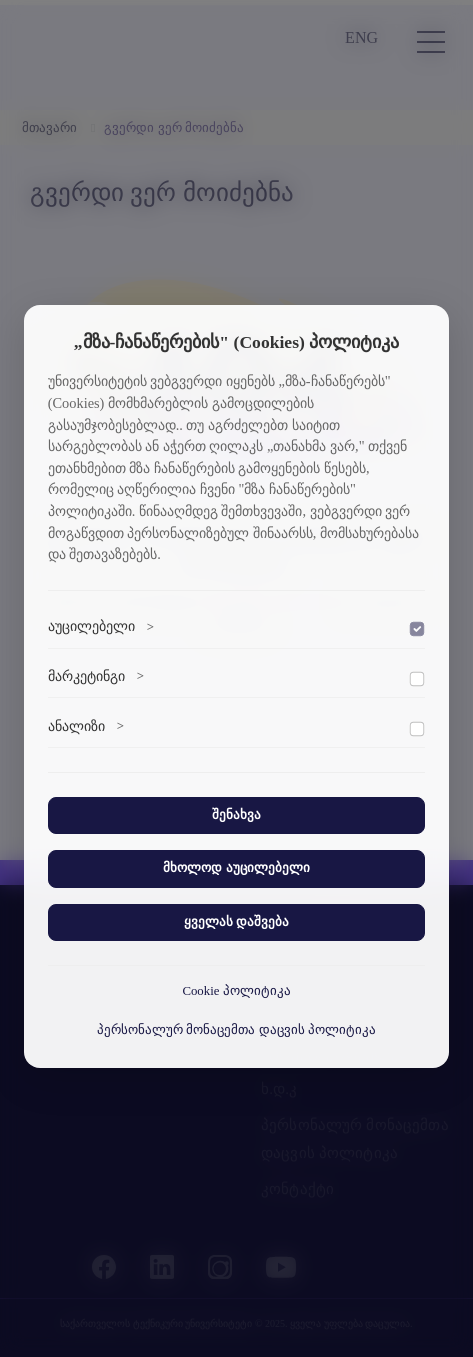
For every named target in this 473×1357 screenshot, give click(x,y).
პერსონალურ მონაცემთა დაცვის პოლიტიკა (236, 1030)
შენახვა (236, 815)
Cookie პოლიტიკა (236, 991)
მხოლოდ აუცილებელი (236, 868)
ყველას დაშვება (236, 922)
